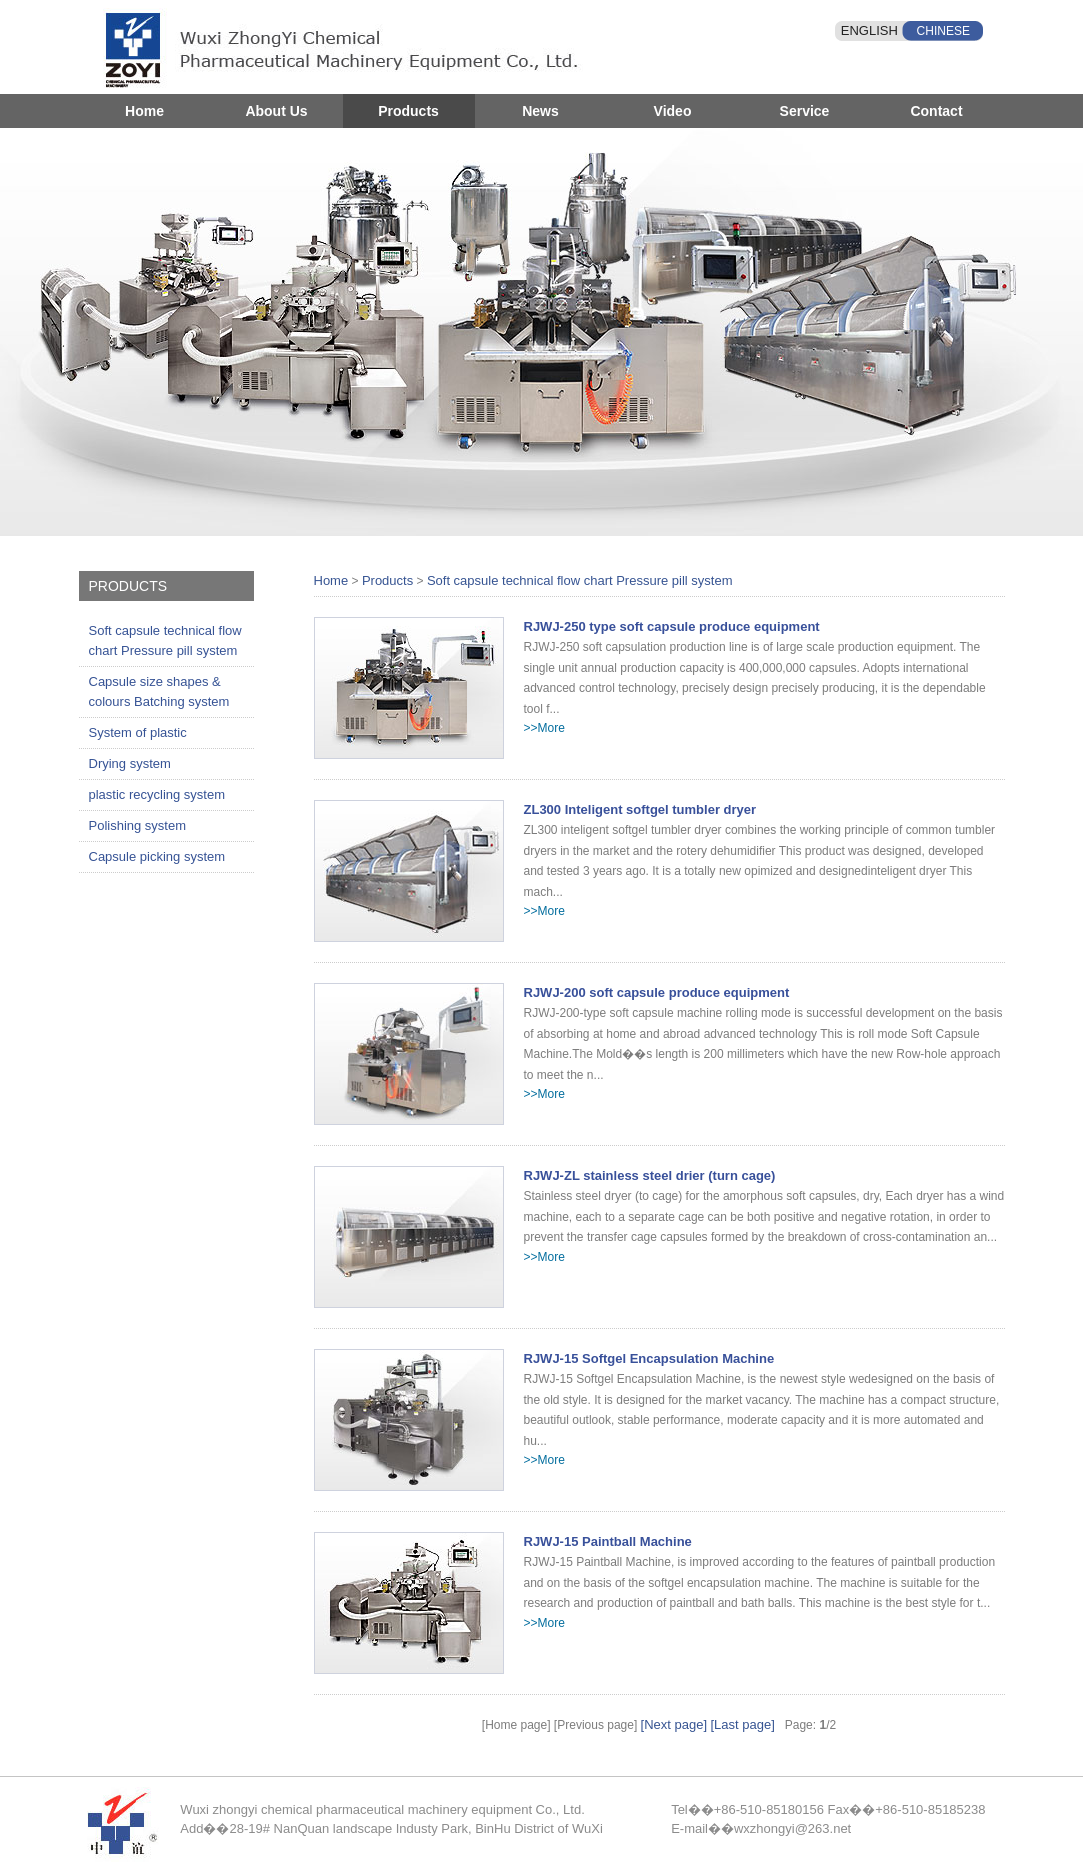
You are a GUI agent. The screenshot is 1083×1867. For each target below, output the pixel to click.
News (540, 111)
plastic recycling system (157, 794)
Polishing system (138, 825)
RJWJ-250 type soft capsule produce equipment (672, 626)
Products (408, 111)
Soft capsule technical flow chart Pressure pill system (165, 640)
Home (144, 111)
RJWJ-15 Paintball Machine (608, 1541)
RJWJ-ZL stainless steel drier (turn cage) (650, 1175)
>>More (544, 728)
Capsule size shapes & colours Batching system (159, 691)
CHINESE (943, 31)
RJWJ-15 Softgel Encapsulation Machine (649, 1358)
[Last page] (742, 1724)
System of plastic (138, 732)
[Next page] (674, 1724)
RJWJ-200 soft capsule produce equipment (657, 992)
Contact (936, 111)
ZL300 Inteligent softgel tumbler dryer (640, 809)
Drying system (130, 763)
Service (805, 111)
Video (673, 111)
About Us (276, 111)
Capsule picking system (157, 856)
